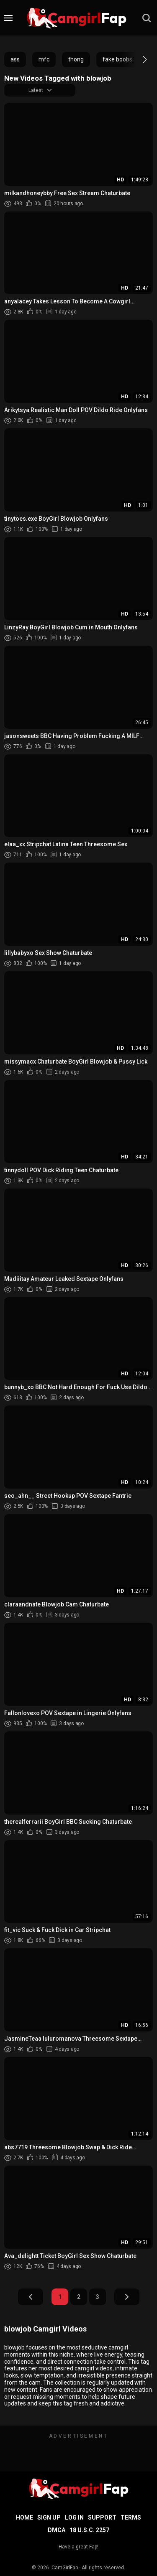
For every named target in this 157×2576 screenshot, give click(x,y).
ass (15, 59)
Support (102, 2517)
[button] (137, 59)
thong (76, 59)
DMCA (56, 2530)
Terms (131, 2517)
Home (24, 2517)
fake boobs (117, 59)
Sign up (49, 2517)
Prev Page (30, 2297)
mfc (44, 59)
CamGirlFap (64, 2568)
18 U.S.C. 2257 (89, 2530)
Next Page (127, 2297)
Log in (74, 2517)
